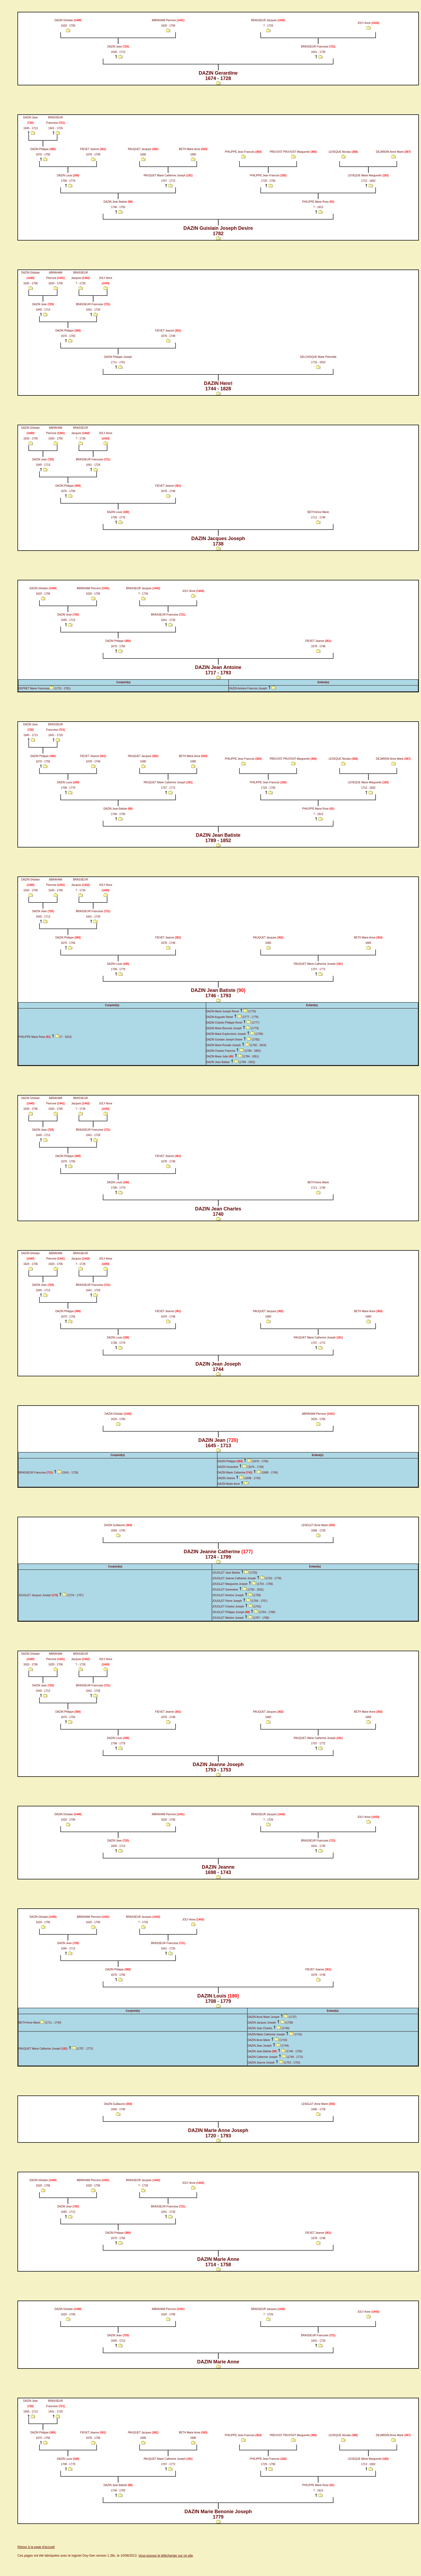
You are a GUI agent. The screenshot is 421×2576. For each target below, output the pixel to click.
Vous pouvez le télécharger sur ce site (165, 2555)
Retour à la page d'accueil (36, 2547)
